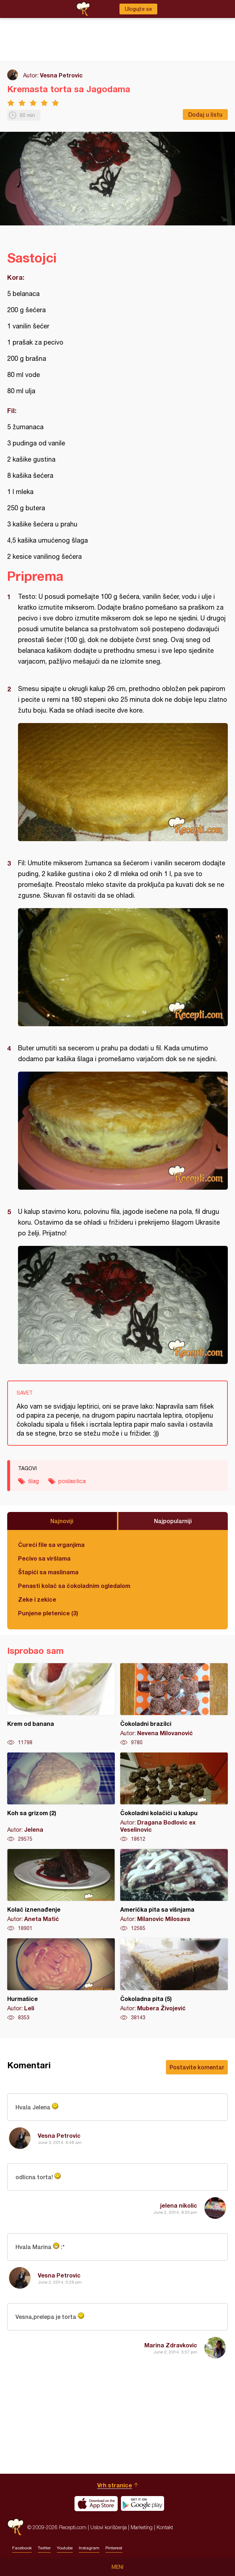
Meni (117, 2567)
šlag (33, 1481)
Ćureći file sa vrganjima (51, 1544)
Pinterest (113, 2547)
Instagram (89, 2547)
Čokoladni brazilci (174, 1704)
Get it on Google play (142, 2503)
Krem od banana (61, 1704)
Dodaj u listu (205, 114)
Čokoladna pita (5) (174, 1979)
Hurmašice (61, 1979)
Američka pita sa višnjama (174, 1890)
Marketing (142, 2527)
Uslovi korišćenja (108, 2527)
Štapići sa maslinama (48, 1572)
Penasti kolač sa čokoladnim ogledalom (74, 1585)
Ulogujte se (138, 9)
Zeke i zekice (37, 1599)
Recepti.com (15, 2527)
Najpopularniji (173, 1520)
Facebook (22, 2547)
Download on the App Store (96, 2503)
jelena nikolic (178, 2205)
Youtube (65, 2547)
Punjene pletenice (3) (48, 1613)
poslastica (72, 1481)
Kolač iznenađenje (61, 1890)
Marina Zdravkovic (170, 2345)
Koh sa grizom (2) (61, 1798)
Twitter (44, 2547)
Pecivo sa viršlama (44, 1558)
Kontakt (165, 2527)
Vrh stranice (114, 2485)
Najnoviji (61, 1520)
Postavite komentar (197, 2067)
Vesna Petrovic (61, 75)
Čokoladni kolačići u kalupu (174, 1798)
